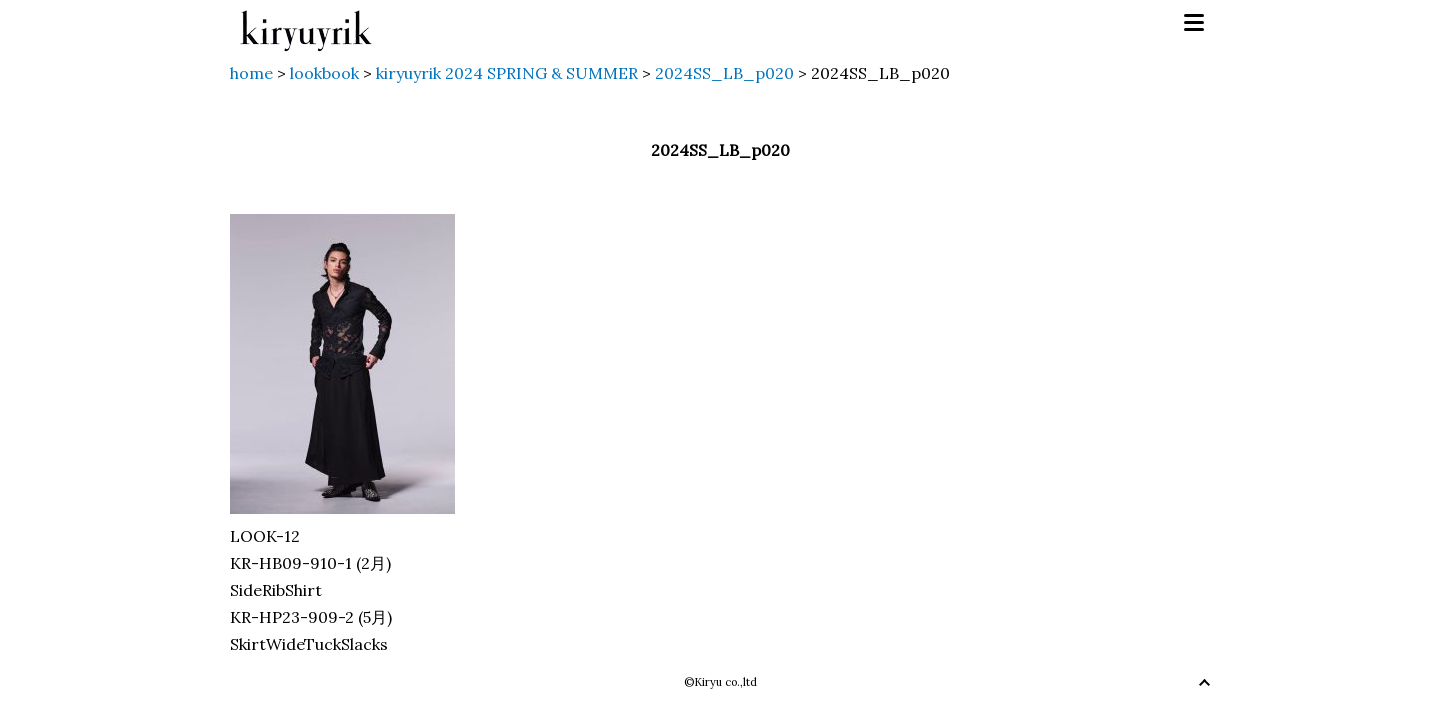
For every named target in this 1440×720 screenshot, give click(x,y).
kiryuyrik (306, 23)
